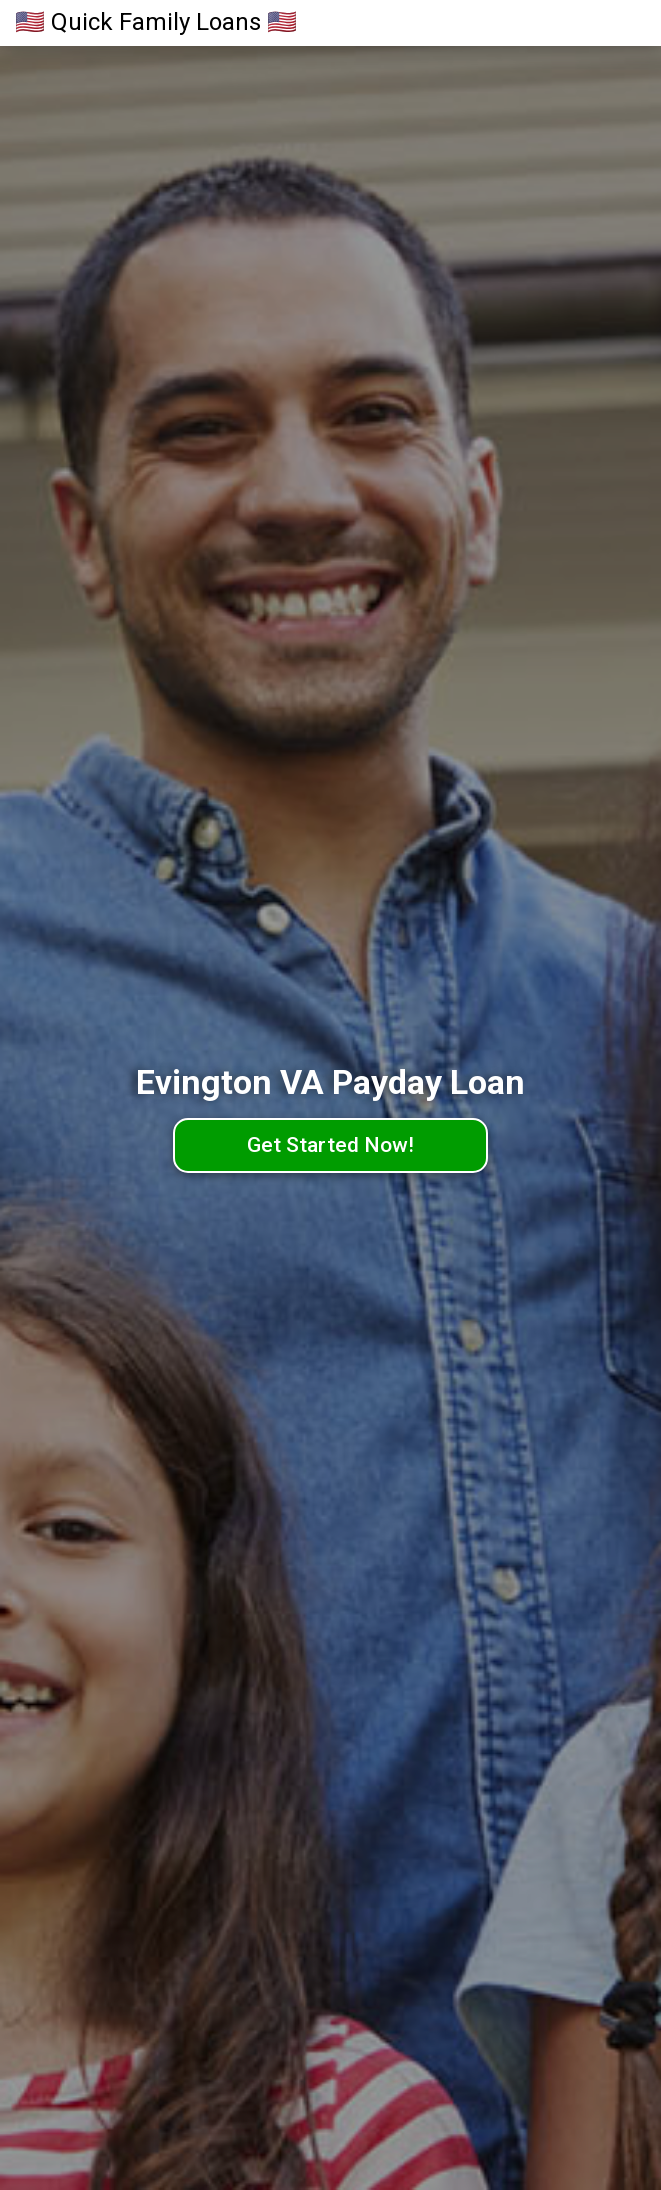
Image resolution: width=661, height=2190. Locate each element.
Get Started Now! (330, 1145)
